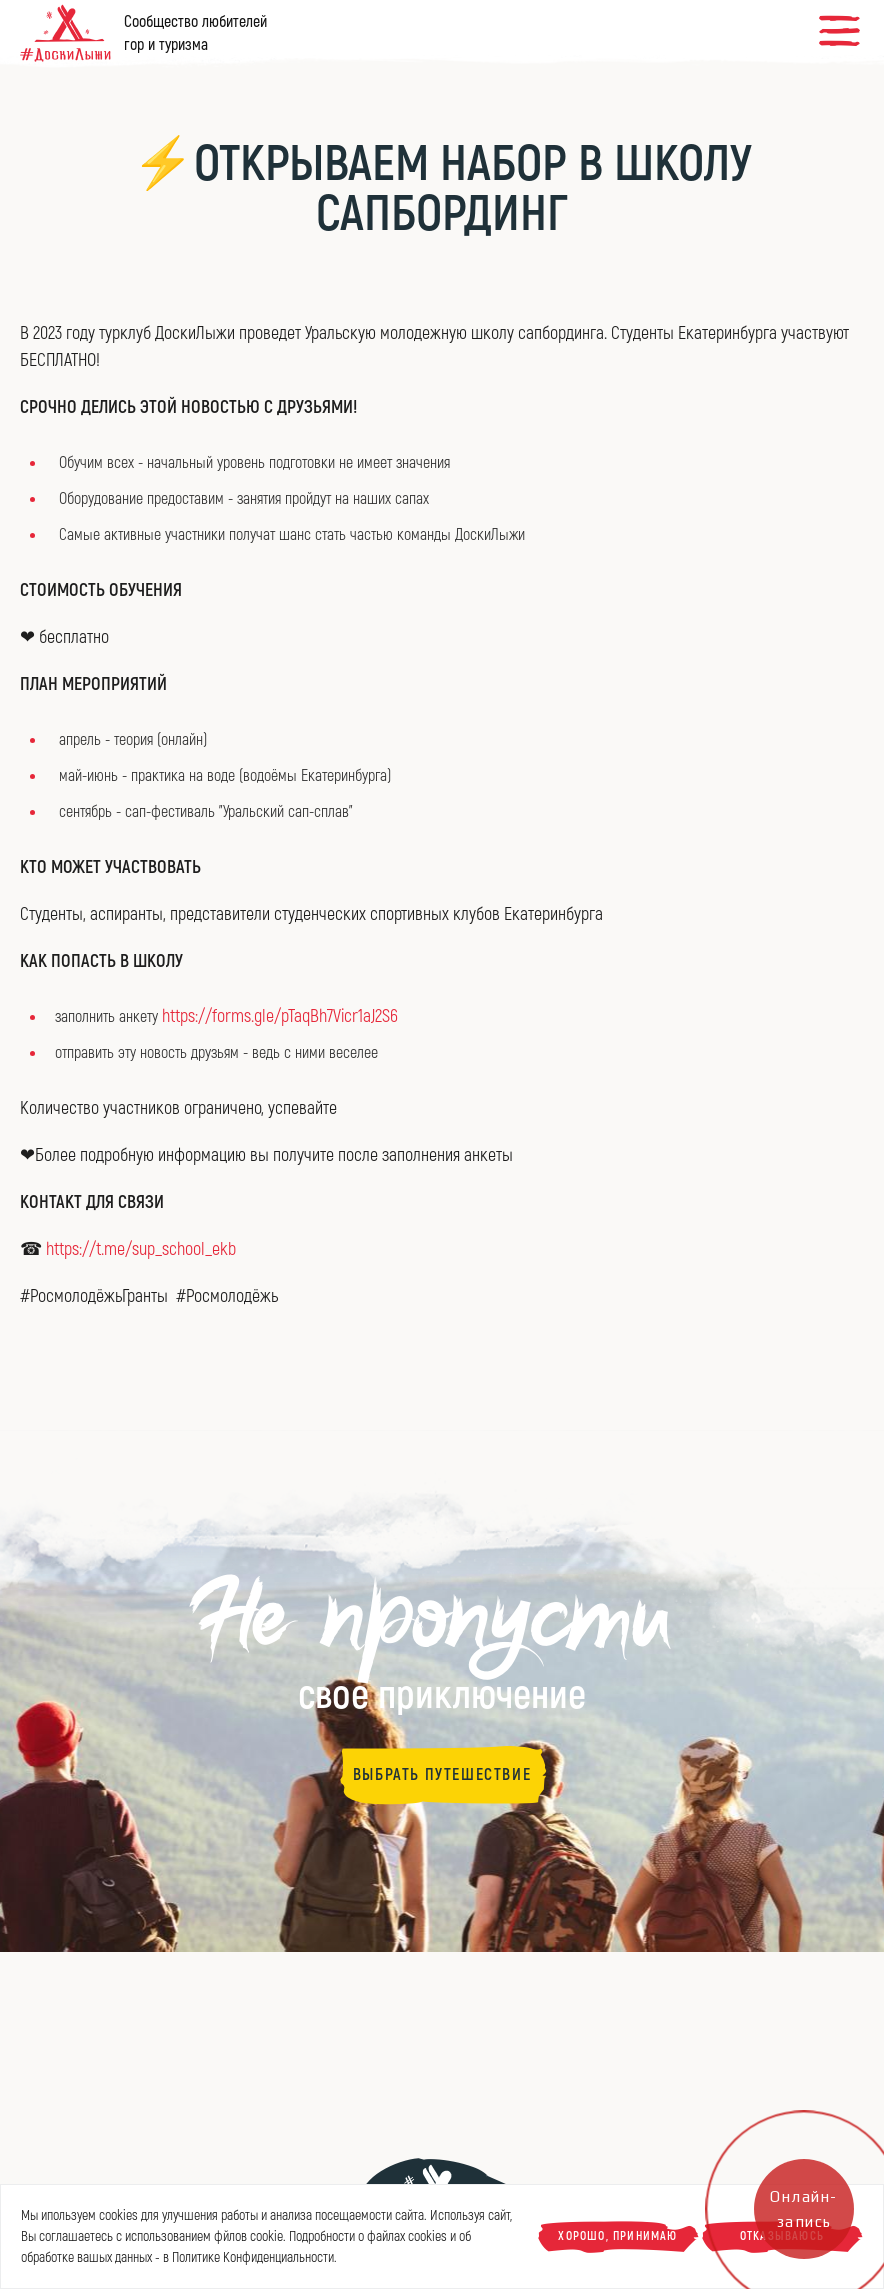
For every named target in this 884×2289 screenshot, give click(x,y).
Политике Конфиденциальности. (254, 2257)
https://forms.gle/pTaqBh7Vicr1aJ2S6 (280, 1016)
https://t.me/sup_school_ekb (141, 1249)
